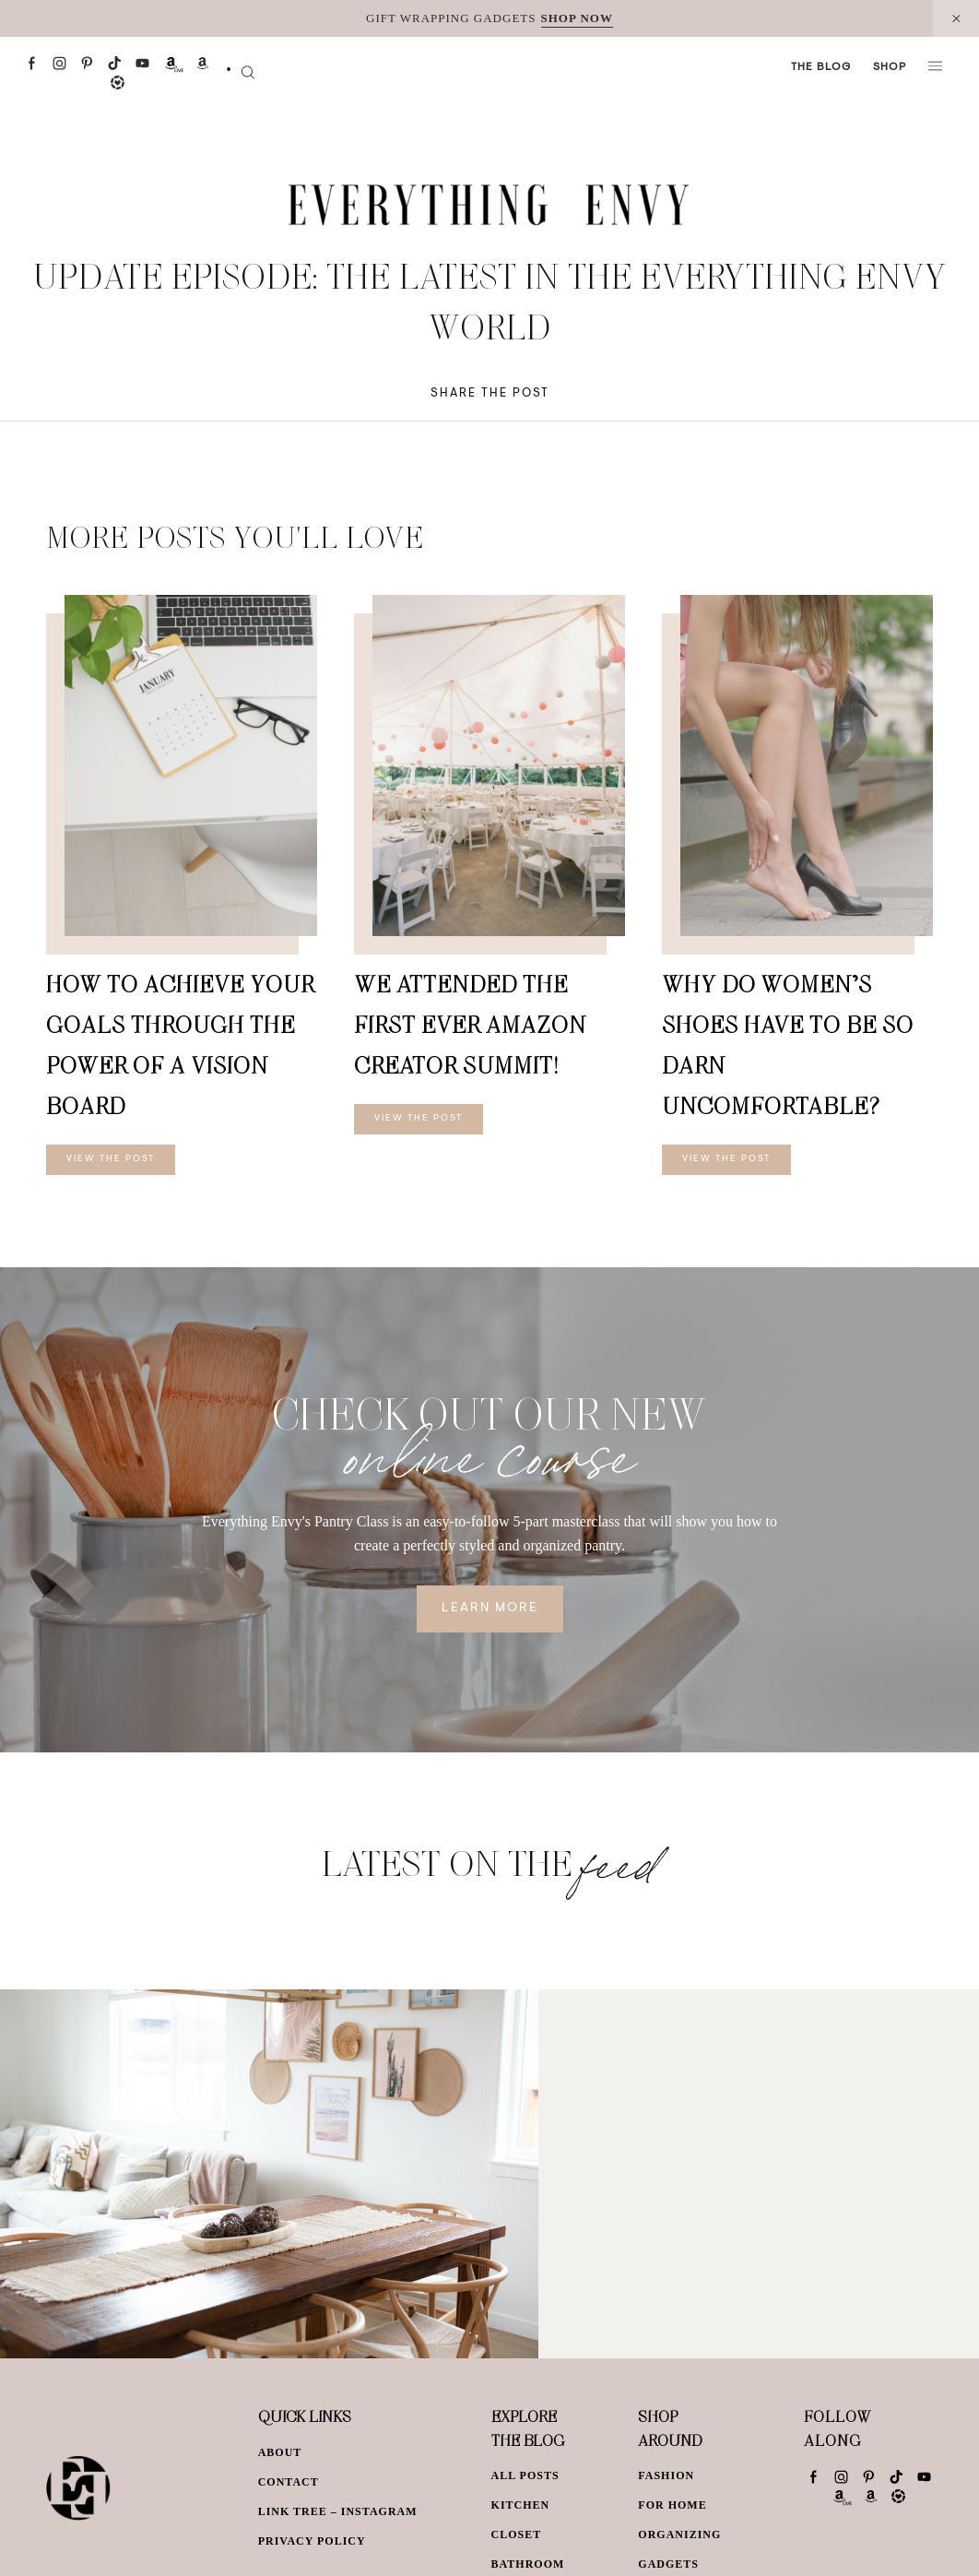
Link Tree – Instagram (338, 2511)
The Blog (821, 67)
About (280, 2452)
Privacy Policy (312, 2540)
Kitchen (520, 2505)
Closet (516, 2534)
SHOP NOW (577, 18)
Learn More (490, 1608)
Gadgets (668, 2564)
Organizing (679, 2534)
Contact (288, 2481)
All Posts (525, 2475)
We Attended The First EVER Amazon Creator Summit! (470, 1024)
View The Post (110, 1159)
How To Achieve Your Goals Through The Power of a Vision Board (180, 1044)
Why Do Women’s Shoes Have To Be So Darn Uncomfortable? (788, 1044)
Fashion (666, 2475)
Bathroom (528, 2564)
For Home (672, 2505)
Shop (889, 67)
